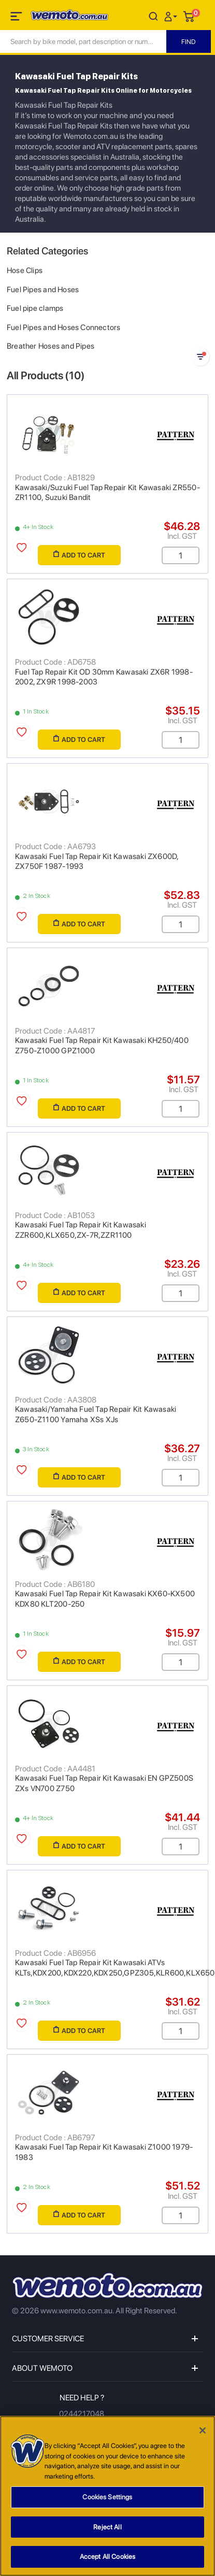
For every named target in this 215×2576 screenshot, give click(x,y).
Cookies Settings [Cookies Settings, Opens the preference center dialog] (107, 2500)
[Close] (202, 2433)
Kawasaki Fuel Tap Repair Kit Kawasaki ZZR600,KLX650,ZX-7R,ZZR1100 (80, 1230)
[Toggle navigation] (17, 18)
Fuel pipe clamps (35, 308)
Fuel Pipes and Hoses (43, 289)
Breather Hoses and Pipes (50, 346)
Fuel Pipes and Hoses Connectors (64, 327)
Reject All (107, 2530)
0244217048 (81, 2413)
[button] (172, 16)
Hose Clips (24, 270)
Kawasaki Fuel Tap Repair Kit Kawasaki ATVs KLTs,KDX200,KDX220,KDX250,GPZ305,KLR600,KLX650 (115, 1968)
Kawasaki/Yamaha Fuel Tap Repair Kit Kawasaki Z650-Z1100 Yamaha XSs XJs (95, 1414)
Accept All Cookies (107, 2560)
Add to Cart (79, 554)
